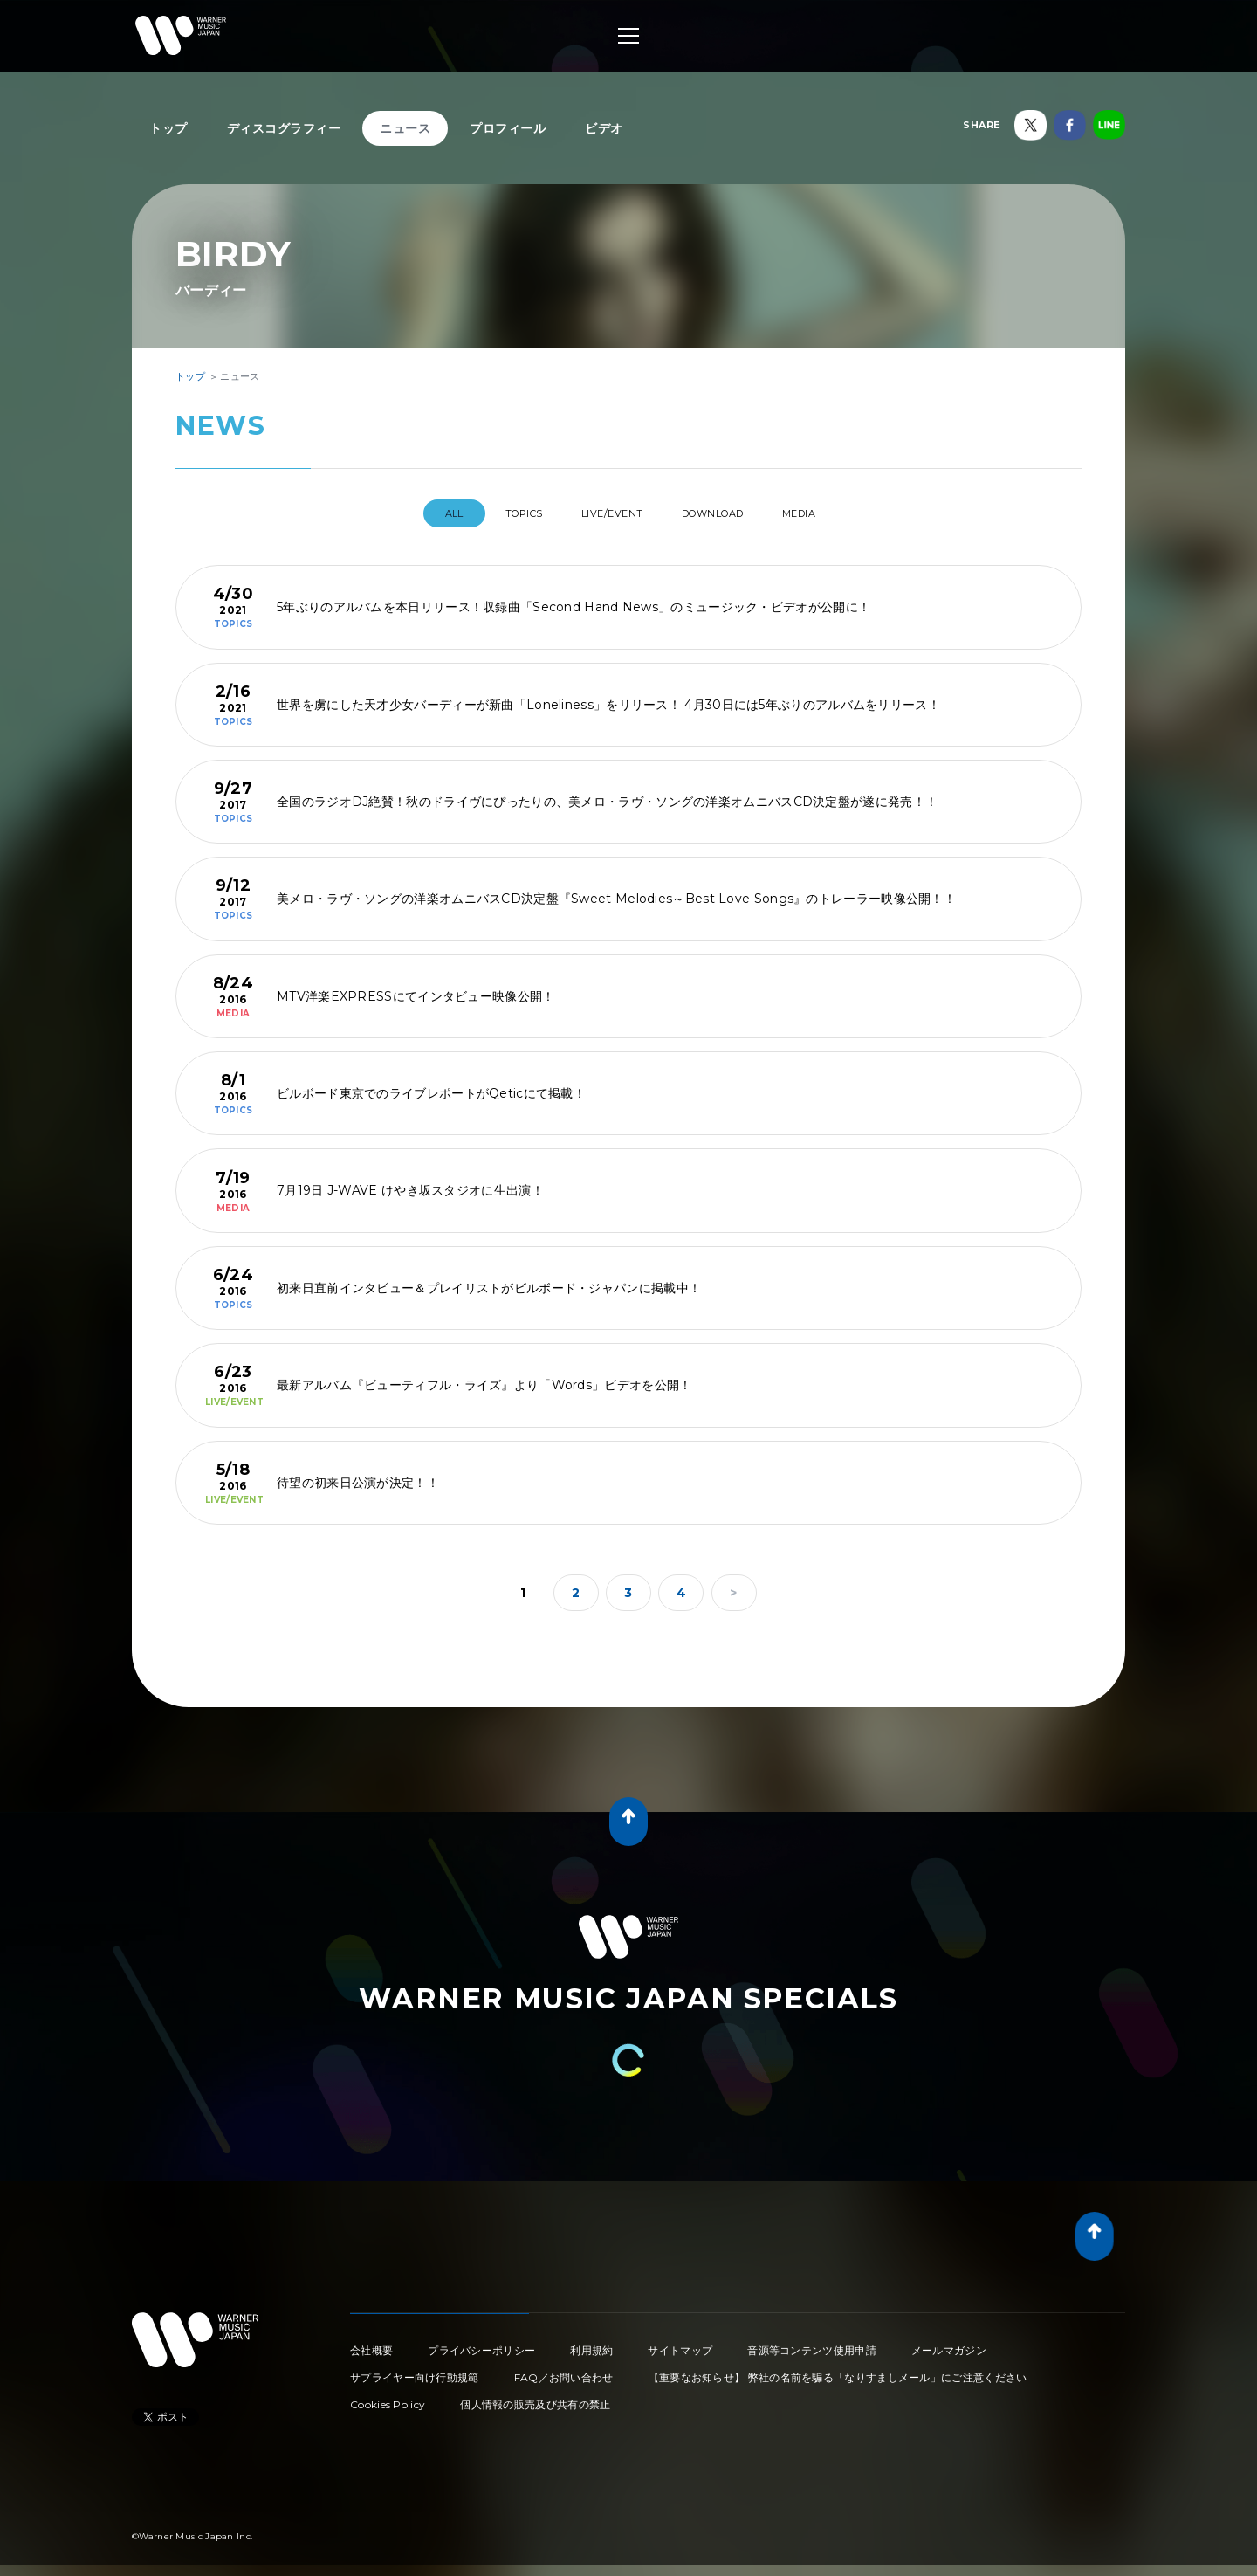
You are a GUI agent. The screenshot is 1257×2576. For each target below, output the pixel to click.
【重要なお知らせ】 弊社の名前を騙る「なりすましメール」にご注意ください (838, 2370)
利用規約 (591, 2343)
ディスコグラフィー (284, 128)
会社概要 (371, 2343)
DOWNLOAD (728, 513)
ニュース (405, 128)
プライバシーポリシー (481, 2343)
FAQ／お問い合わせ (564, 2370)
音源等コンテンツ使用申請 (811, 2343)
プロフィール (508, 128)
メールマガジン (948, 2343)
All (418, 513)
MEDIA (831, 513)
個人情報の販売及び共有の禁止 (535, 2397)
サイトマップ (680, 2343)
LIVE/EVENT (609, 513)
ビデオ (604, 128)
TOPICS (502, 513)
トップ (168, 128)
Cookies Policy (387, 2397)
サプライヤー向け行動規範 (414, 2370)
